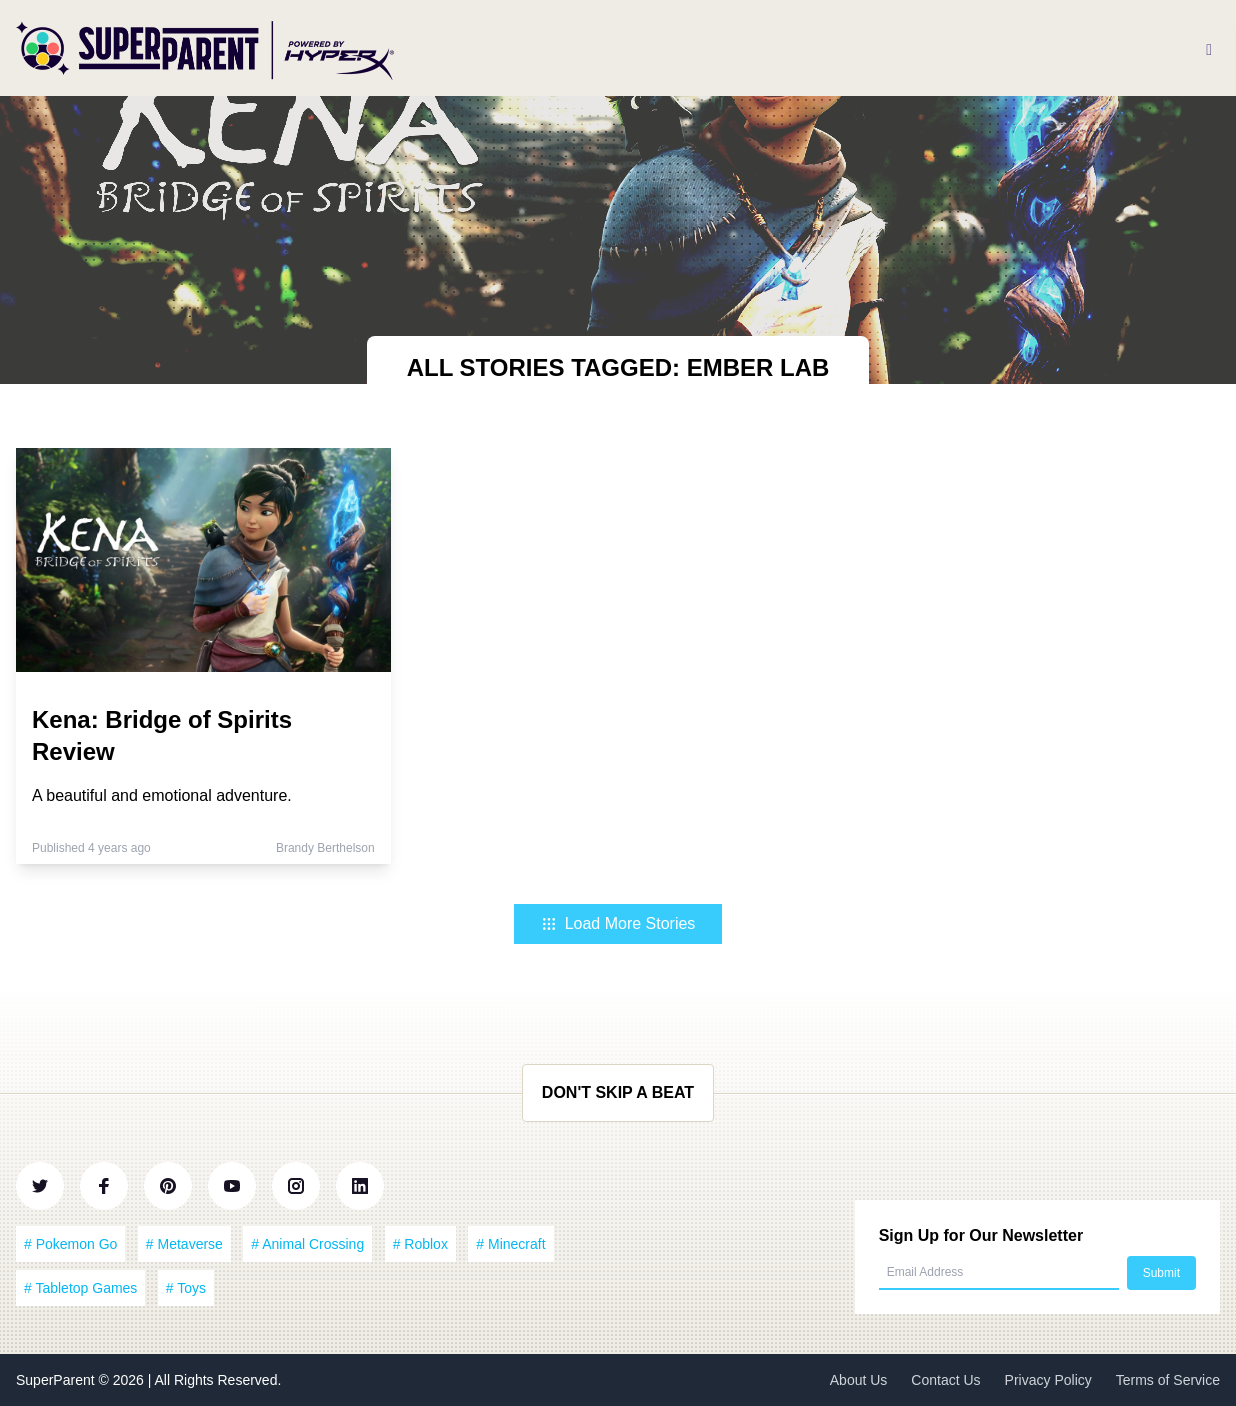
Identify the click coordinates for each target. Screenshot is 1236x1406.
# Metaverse (184, 1244)
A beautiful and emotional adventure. (162, 795)
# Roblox (420, 1244)
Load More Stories (618, 923)
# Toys (186, 1288)
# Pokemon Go (70, 1244)
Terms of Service (1168, 1380)
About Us (859, 1380)
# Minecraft (510, 1244)
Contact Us (945, 1380)
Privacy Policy (1048, 1380)
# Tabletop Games (80, 1288)
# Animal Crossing (307, 1244)
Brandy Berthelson (325, 848)
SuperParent (57, 1380)
